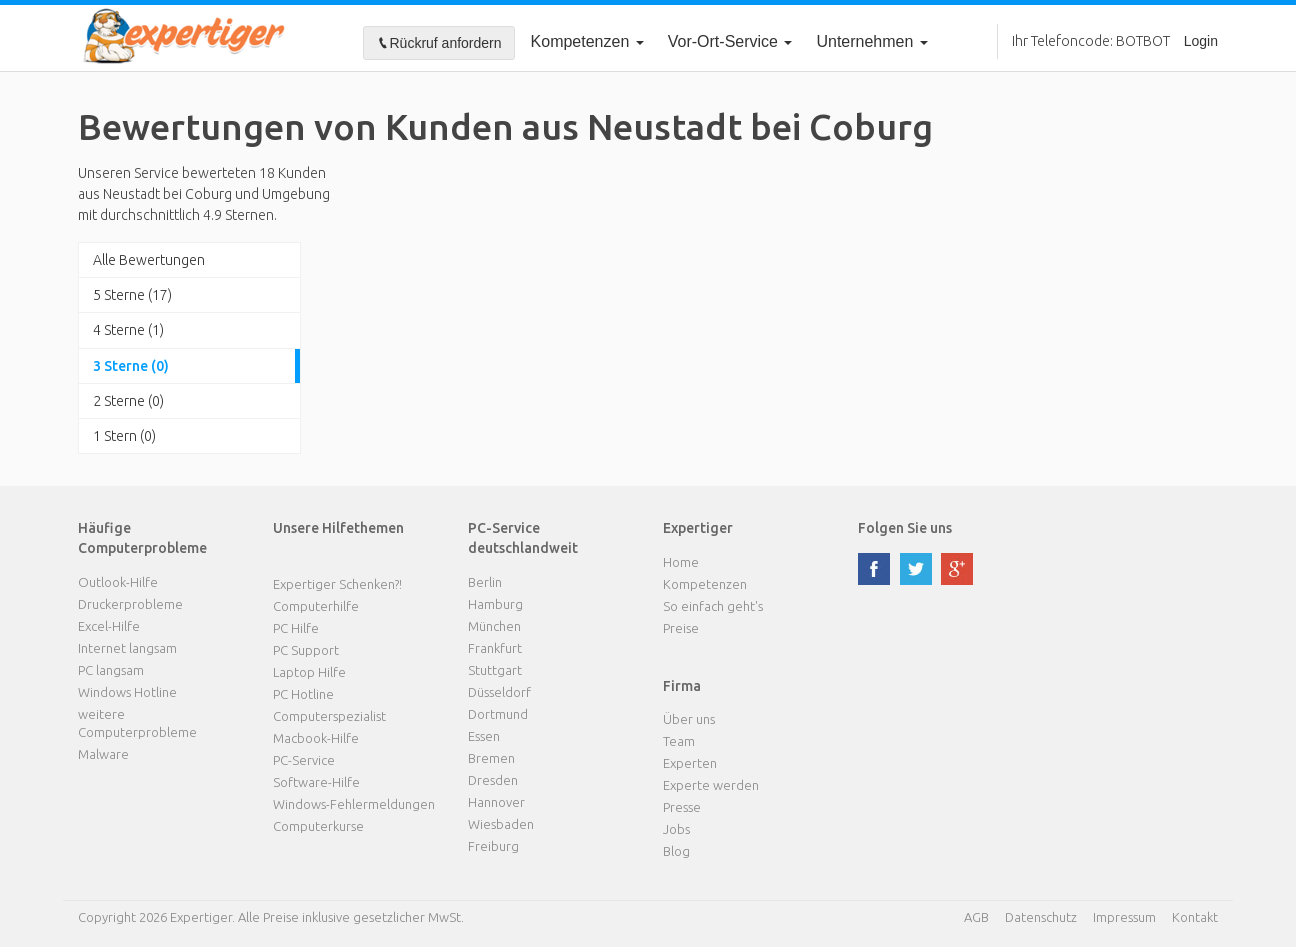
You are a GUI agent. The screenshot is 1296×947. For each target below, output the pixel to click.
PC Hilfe (296, 628)
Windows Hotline (127, 692)
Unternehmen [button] (871, 41)
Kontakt (1195, 917)
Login (1201, 41)
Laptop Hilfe (309, 672)
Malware (103, 754)
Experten (690, 763)
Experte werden (711, 785)
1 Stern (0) (124, 436)
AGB (976, 917)
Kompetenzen (587, 41)
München (494, 626)
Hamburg (495, 604)
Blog (676, 851)
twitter (916, 569)
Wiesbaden (501, 824)
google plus (957, 569)
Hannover (496, 802)
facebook (874, 569)
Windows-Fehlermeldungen (354, 804)
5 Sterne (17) (132, 295)
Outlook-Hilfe (118, 582)
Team (679, 741)
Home (681, 562)
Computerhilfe (316, 606)
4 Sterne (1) (128, 330)
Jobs (676, 829)
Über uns (689, 719)
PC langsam (111, 670)
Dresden (493, 780)
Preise (681, 628)
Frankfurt (495, 648)
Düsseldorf (499, 692)
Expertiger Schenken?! (337, 584)
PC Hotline (303, 694)
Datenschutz (1041, 917)
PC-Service (304, 760)
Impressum (1124, 917)
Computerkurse (318, 826)
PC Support (306, 650)
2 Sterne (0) (128, 401)
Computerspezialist (329, 716)
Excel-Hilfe (109, 626)
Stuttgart (495, 670)
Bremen (491, 758)
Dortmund (498, 714)
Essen (484, 736)
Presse (682, 807)
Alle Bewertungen (149, 260)
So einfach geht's (713, 606)
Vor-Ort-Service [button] (730, 41)
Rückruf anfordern (439, 43)
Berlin (485, 582)
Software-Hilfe (316, 782)
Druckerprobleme (130, 604)
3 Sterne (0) (131, 366)
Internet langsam (127, 648)
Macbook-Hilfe (316, 738)
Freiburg (493, 846)
